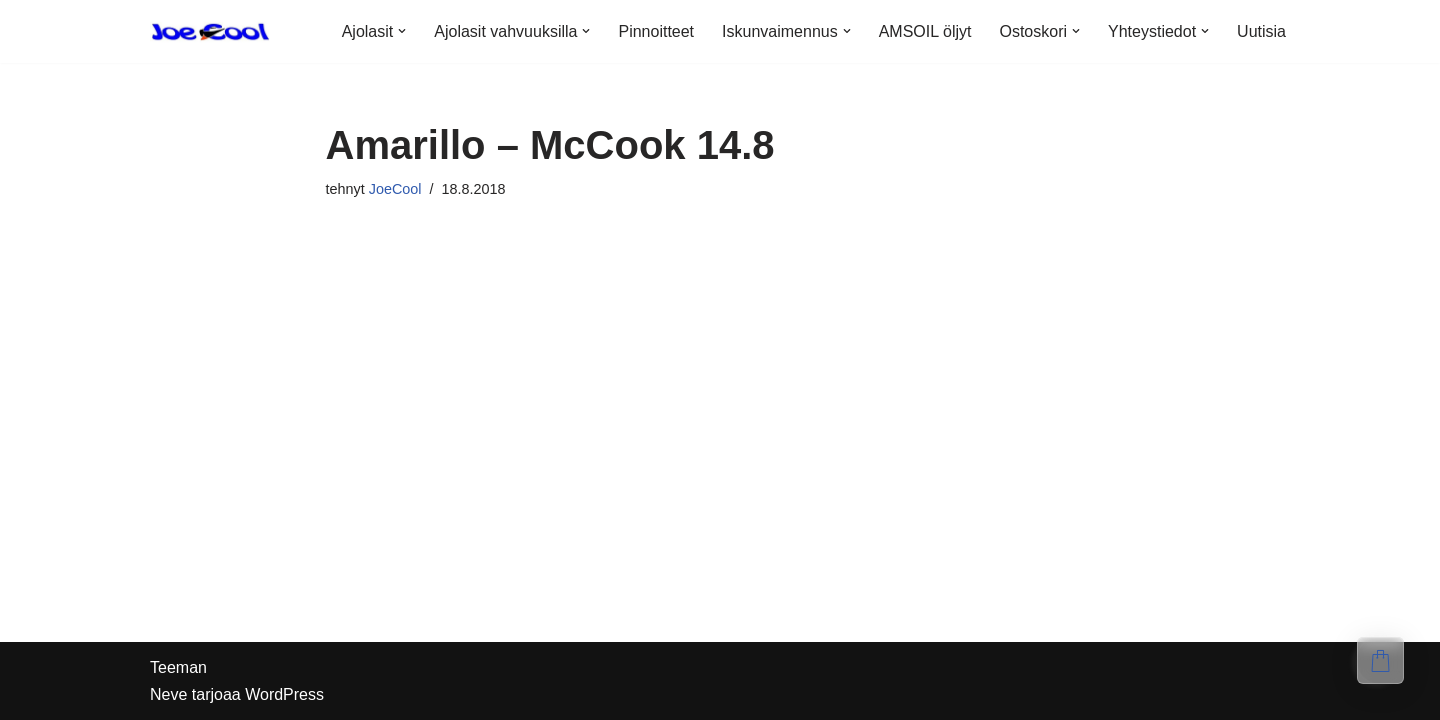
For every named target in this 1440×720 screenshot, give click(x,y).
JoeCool (395, 189)
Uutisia (1261, 31)
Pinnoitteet (656, 31)
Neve (168, 694)
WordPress (284, 694)
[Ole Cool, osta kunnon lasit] (210, 31)
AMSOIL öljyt (925, 31)
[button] (402, 31)
